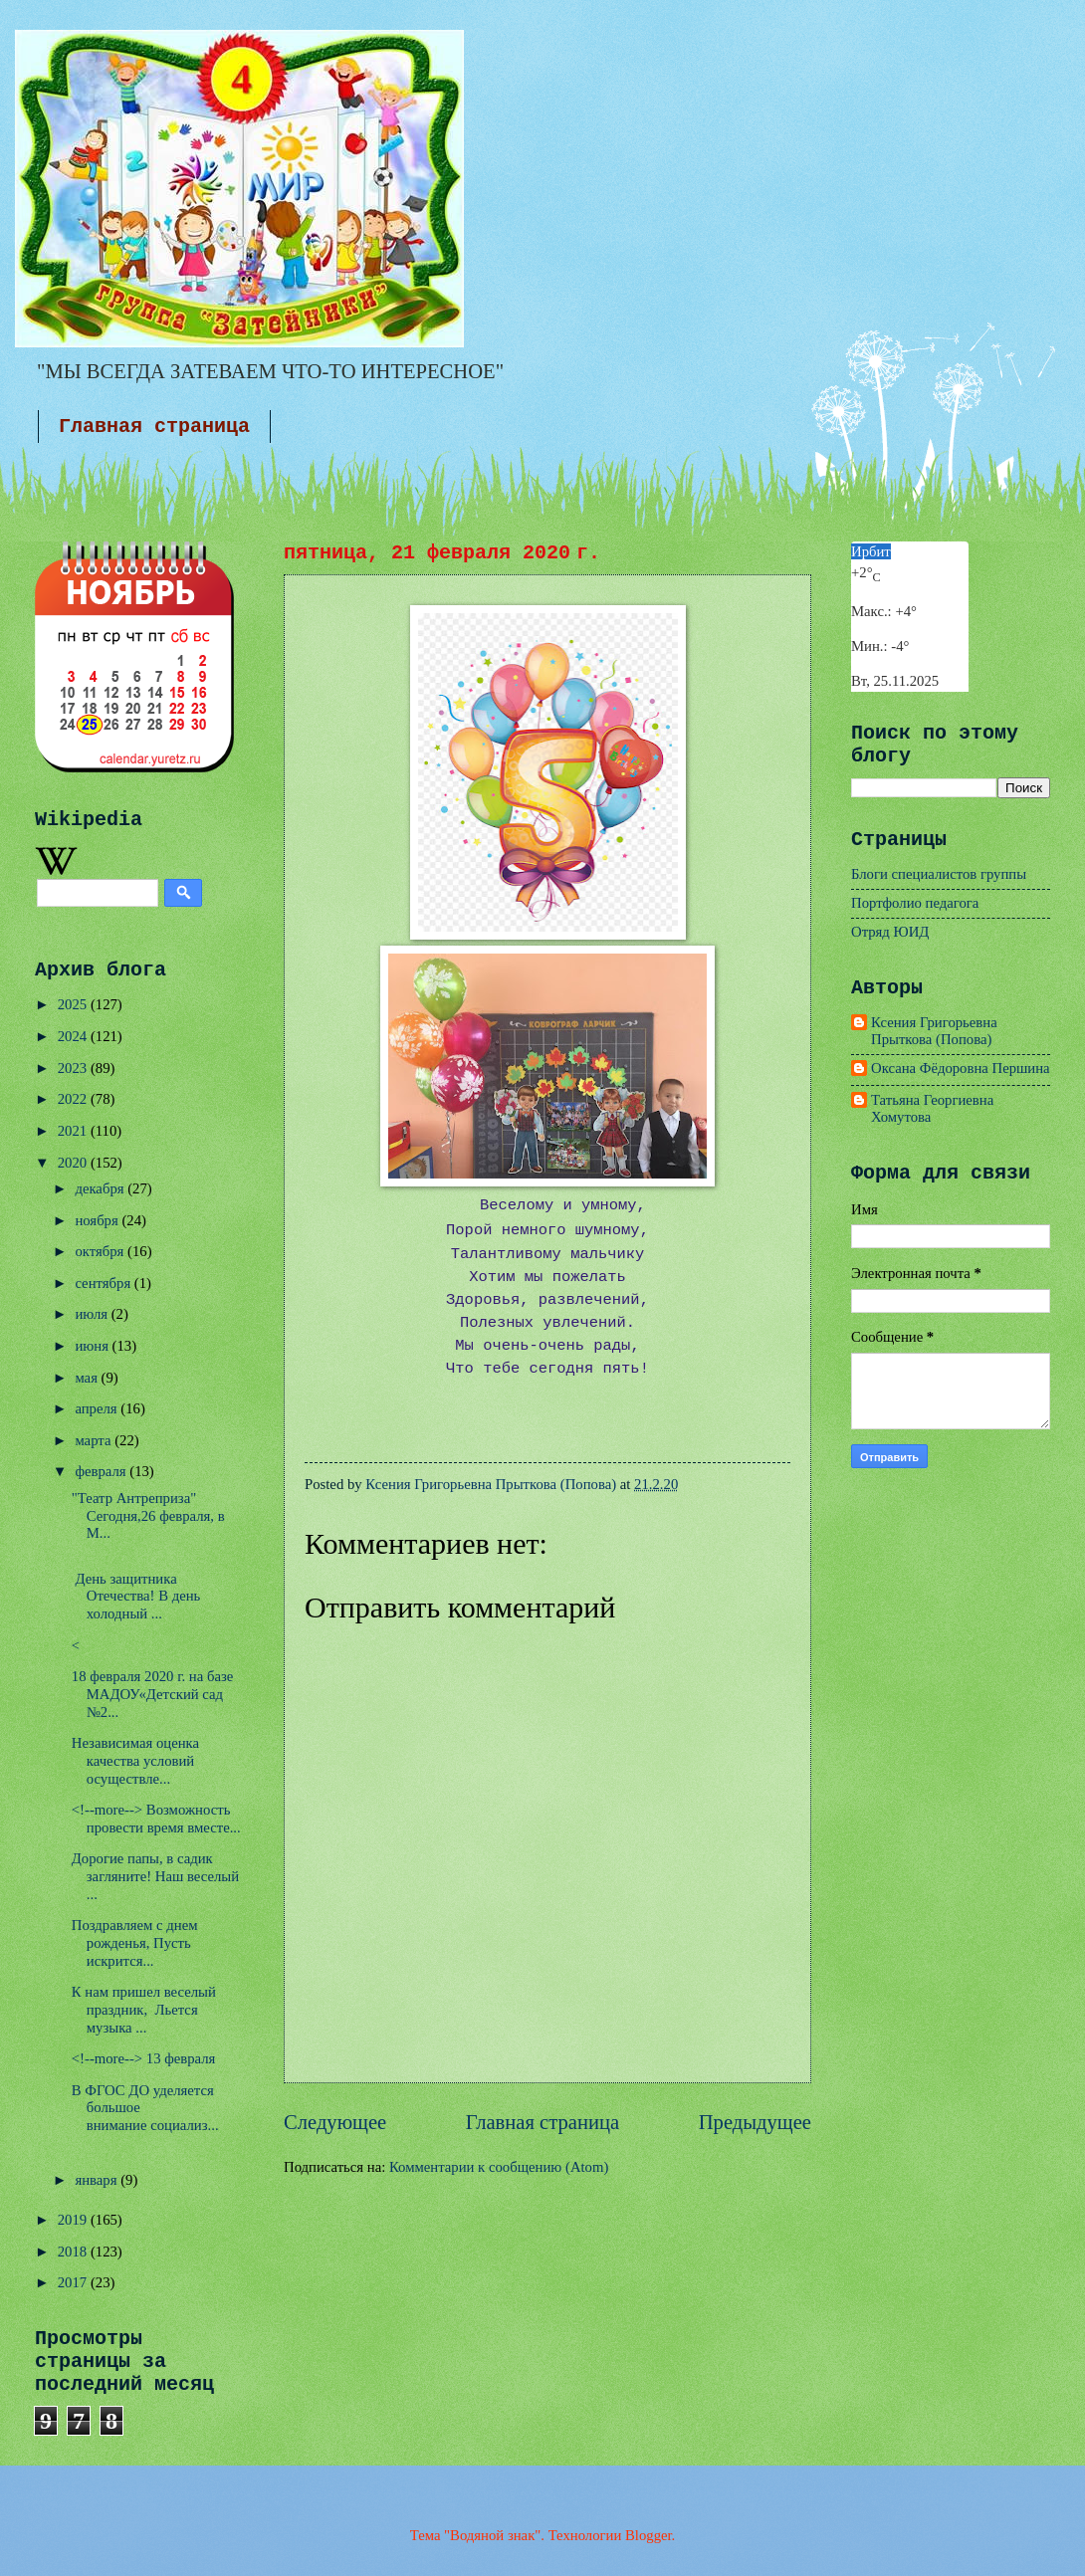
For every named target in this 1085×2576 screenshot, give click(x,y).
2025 (74, 1004)
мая (88, 1378)
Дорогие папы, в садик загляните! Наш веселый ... (155, 1875)
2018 (74, 2251)
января (97, 2180)
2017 (74, 2282)
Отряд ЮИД (890, 932)
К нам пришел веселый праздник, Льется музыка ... (144, 2009)
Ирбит (871, 551)
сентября (104, 1283)
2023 (74, 1068)
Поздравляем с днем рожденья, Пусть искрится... (135, 1942)
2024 (74, 1036)
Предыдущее (755, 2122)
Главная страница (154, 426)
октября (101, 1251)
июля (92, 1314)
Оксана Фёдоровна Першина (960, 1068)
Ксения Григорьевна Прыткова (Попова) (934, 1031)
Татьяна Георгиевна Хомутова (932, 1109)
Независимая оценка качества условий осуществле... (135, 1760)
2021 (74, 1131)
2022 (74, 1099)
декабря (101, 1188)
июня (93, 1346)
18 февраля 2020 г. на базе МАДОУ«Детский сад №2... (153, 1693)
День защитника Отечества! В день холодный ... (136, 1596)
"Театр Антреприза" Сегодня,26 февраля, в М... (148, 1515)
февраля (102, 1471)
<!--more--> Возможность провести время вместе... (156, 1818)
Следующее (335, 2122)
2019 (74, 2220)
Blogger (648, 2535)
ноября (98, 1220)
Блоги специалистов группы (938, 874)
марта (94, 1440)
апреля (97, 1408)
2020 (74, 1163)
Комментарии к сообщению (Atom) (498, 2167)
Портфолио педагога (914, 903)
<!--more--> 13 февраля (144, 2058)
